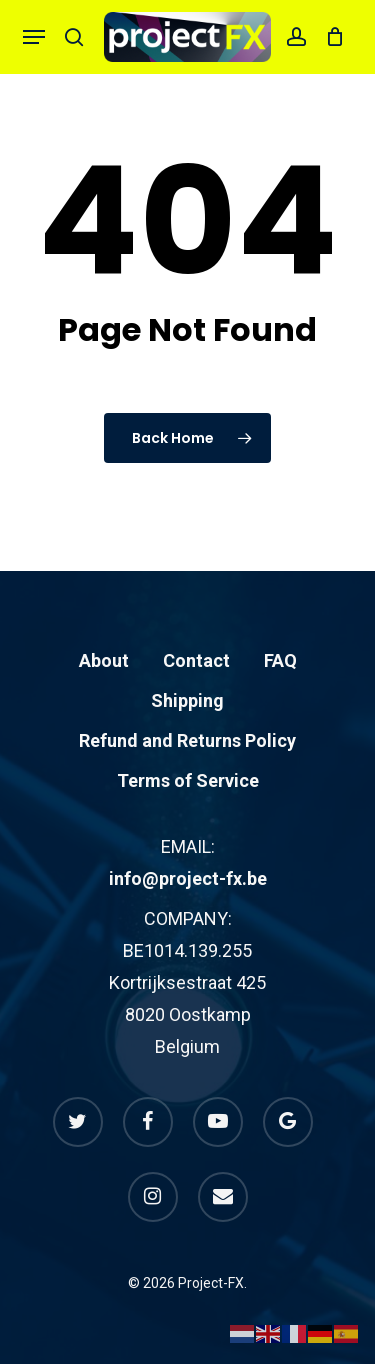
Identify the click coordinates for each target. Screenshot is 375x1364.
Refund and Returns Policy (187, 740)
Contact (196, 660)
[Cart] (330, 37)
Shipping (187, 700)
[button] (34, 37)
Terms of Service (188, 780)
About (104, 660)
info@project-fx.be (188, 878)
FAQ (280, 660)
